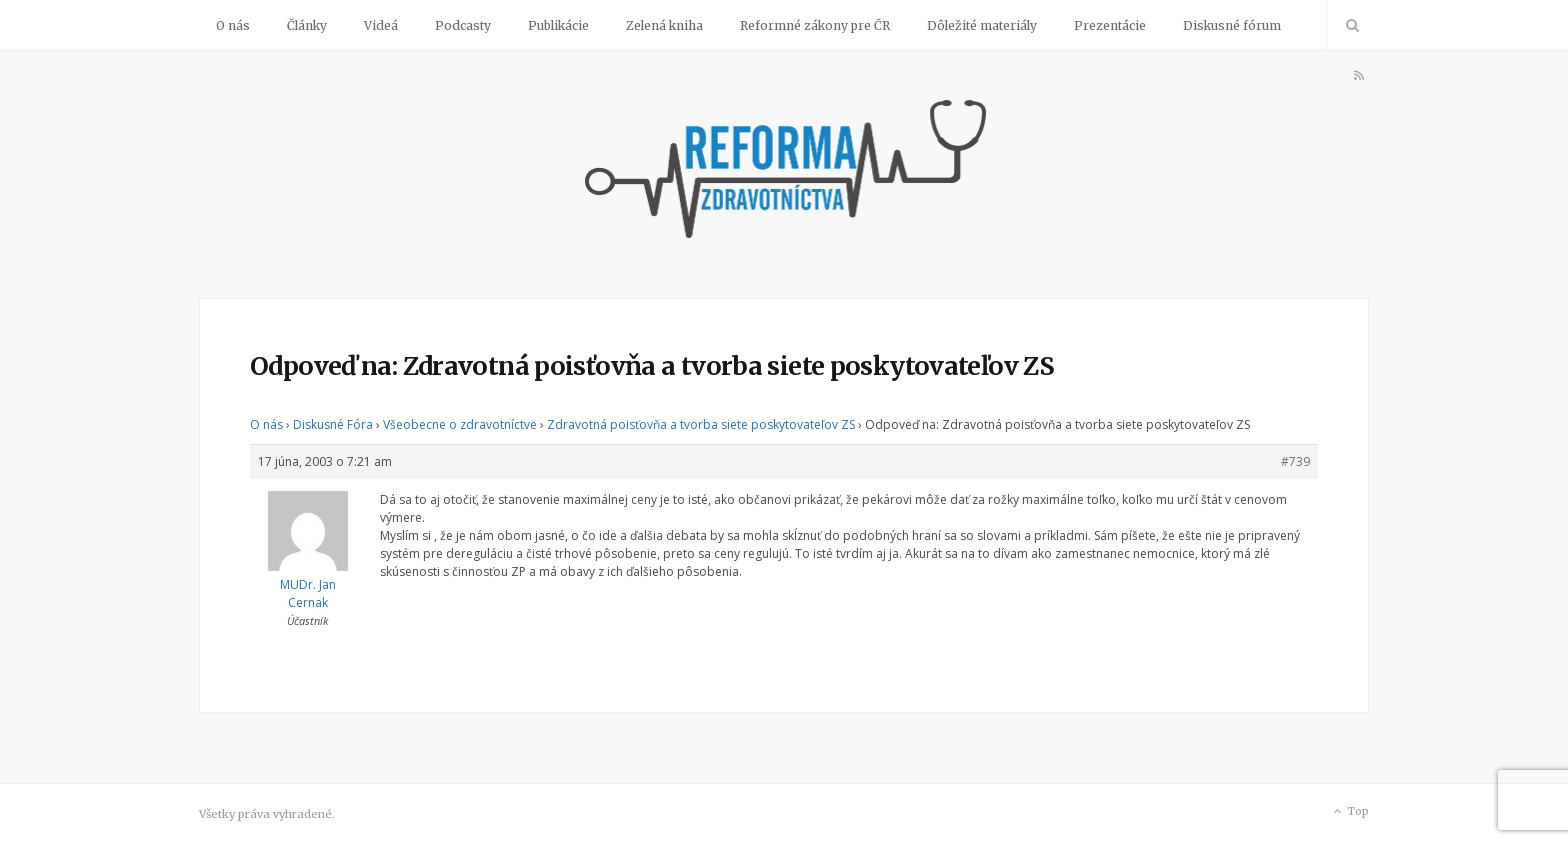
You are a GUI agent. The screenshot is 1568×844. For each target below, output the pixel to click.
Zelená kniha (664, 25)
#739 (1295, 461)
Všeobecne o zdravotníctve (460, 424)
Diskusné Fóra (333, 424)
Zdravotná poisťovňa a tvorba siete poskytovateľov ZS (701, 424)
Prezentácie (1110, 25)
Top (1349, 812)
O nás (233, 25)
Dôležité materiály (982, 25)
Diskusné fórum (1232, 25)
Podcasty (463, 25)
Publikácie (558, 25)
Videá (381, 25)
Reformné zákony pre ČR (815, 25)
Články (307, 25)
